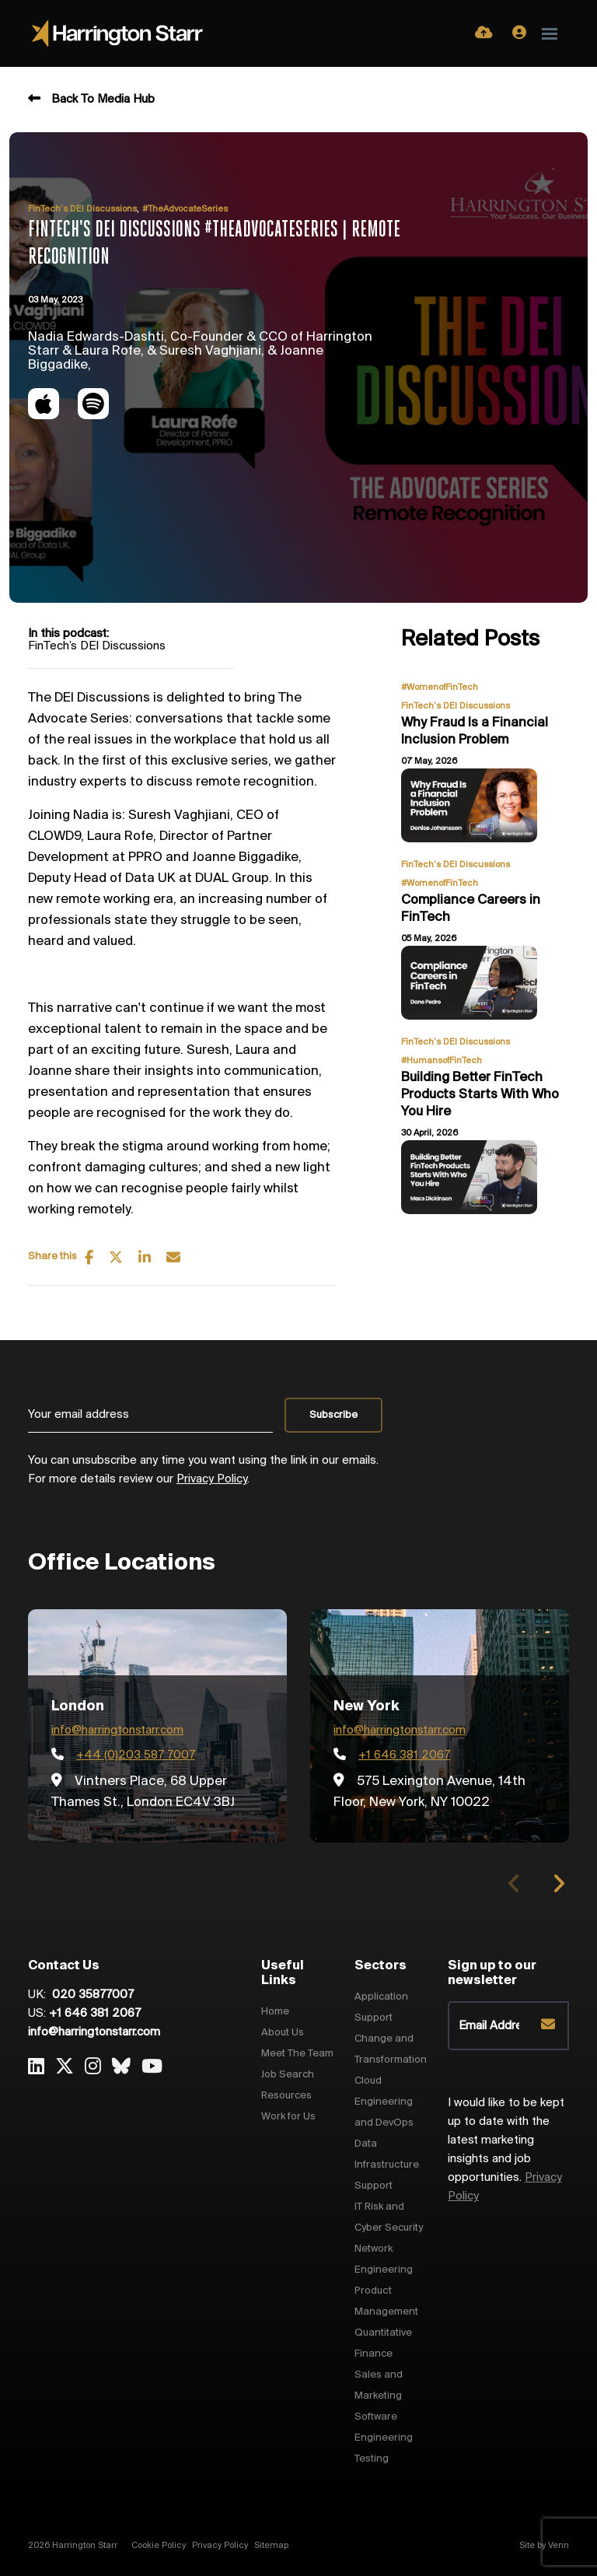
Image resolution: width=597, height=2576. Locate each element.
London (77, 1706)
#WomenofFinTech (439, 687)
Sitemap (271, 2545)
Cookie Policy (158, 2545)
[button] (558, 1884)
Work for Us (288, 2117)
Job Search (287, 2075)
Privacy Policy (211, 1479)
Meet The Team (297, 2054)
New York (366, 1706)
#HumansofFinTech (441, 1061)
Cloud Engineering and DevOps (384, 2102)
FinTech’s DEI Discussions (82, 209)
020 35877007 (91, 1995)
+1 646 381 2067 (95, 2013)
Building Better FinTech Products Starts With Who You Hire (480, 1094)
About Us (282, 2033)
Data (365, 2144)
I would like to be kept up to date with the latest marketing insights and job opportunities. (506, 2150)
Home (275, 2012)
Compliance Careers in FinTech (470, 909)
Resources (286, 2096)
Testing (371, 2459)
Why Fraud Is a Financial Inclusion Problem (474, 731)
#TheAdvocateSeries (185, 209)
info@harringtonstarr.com (117, 1730)
